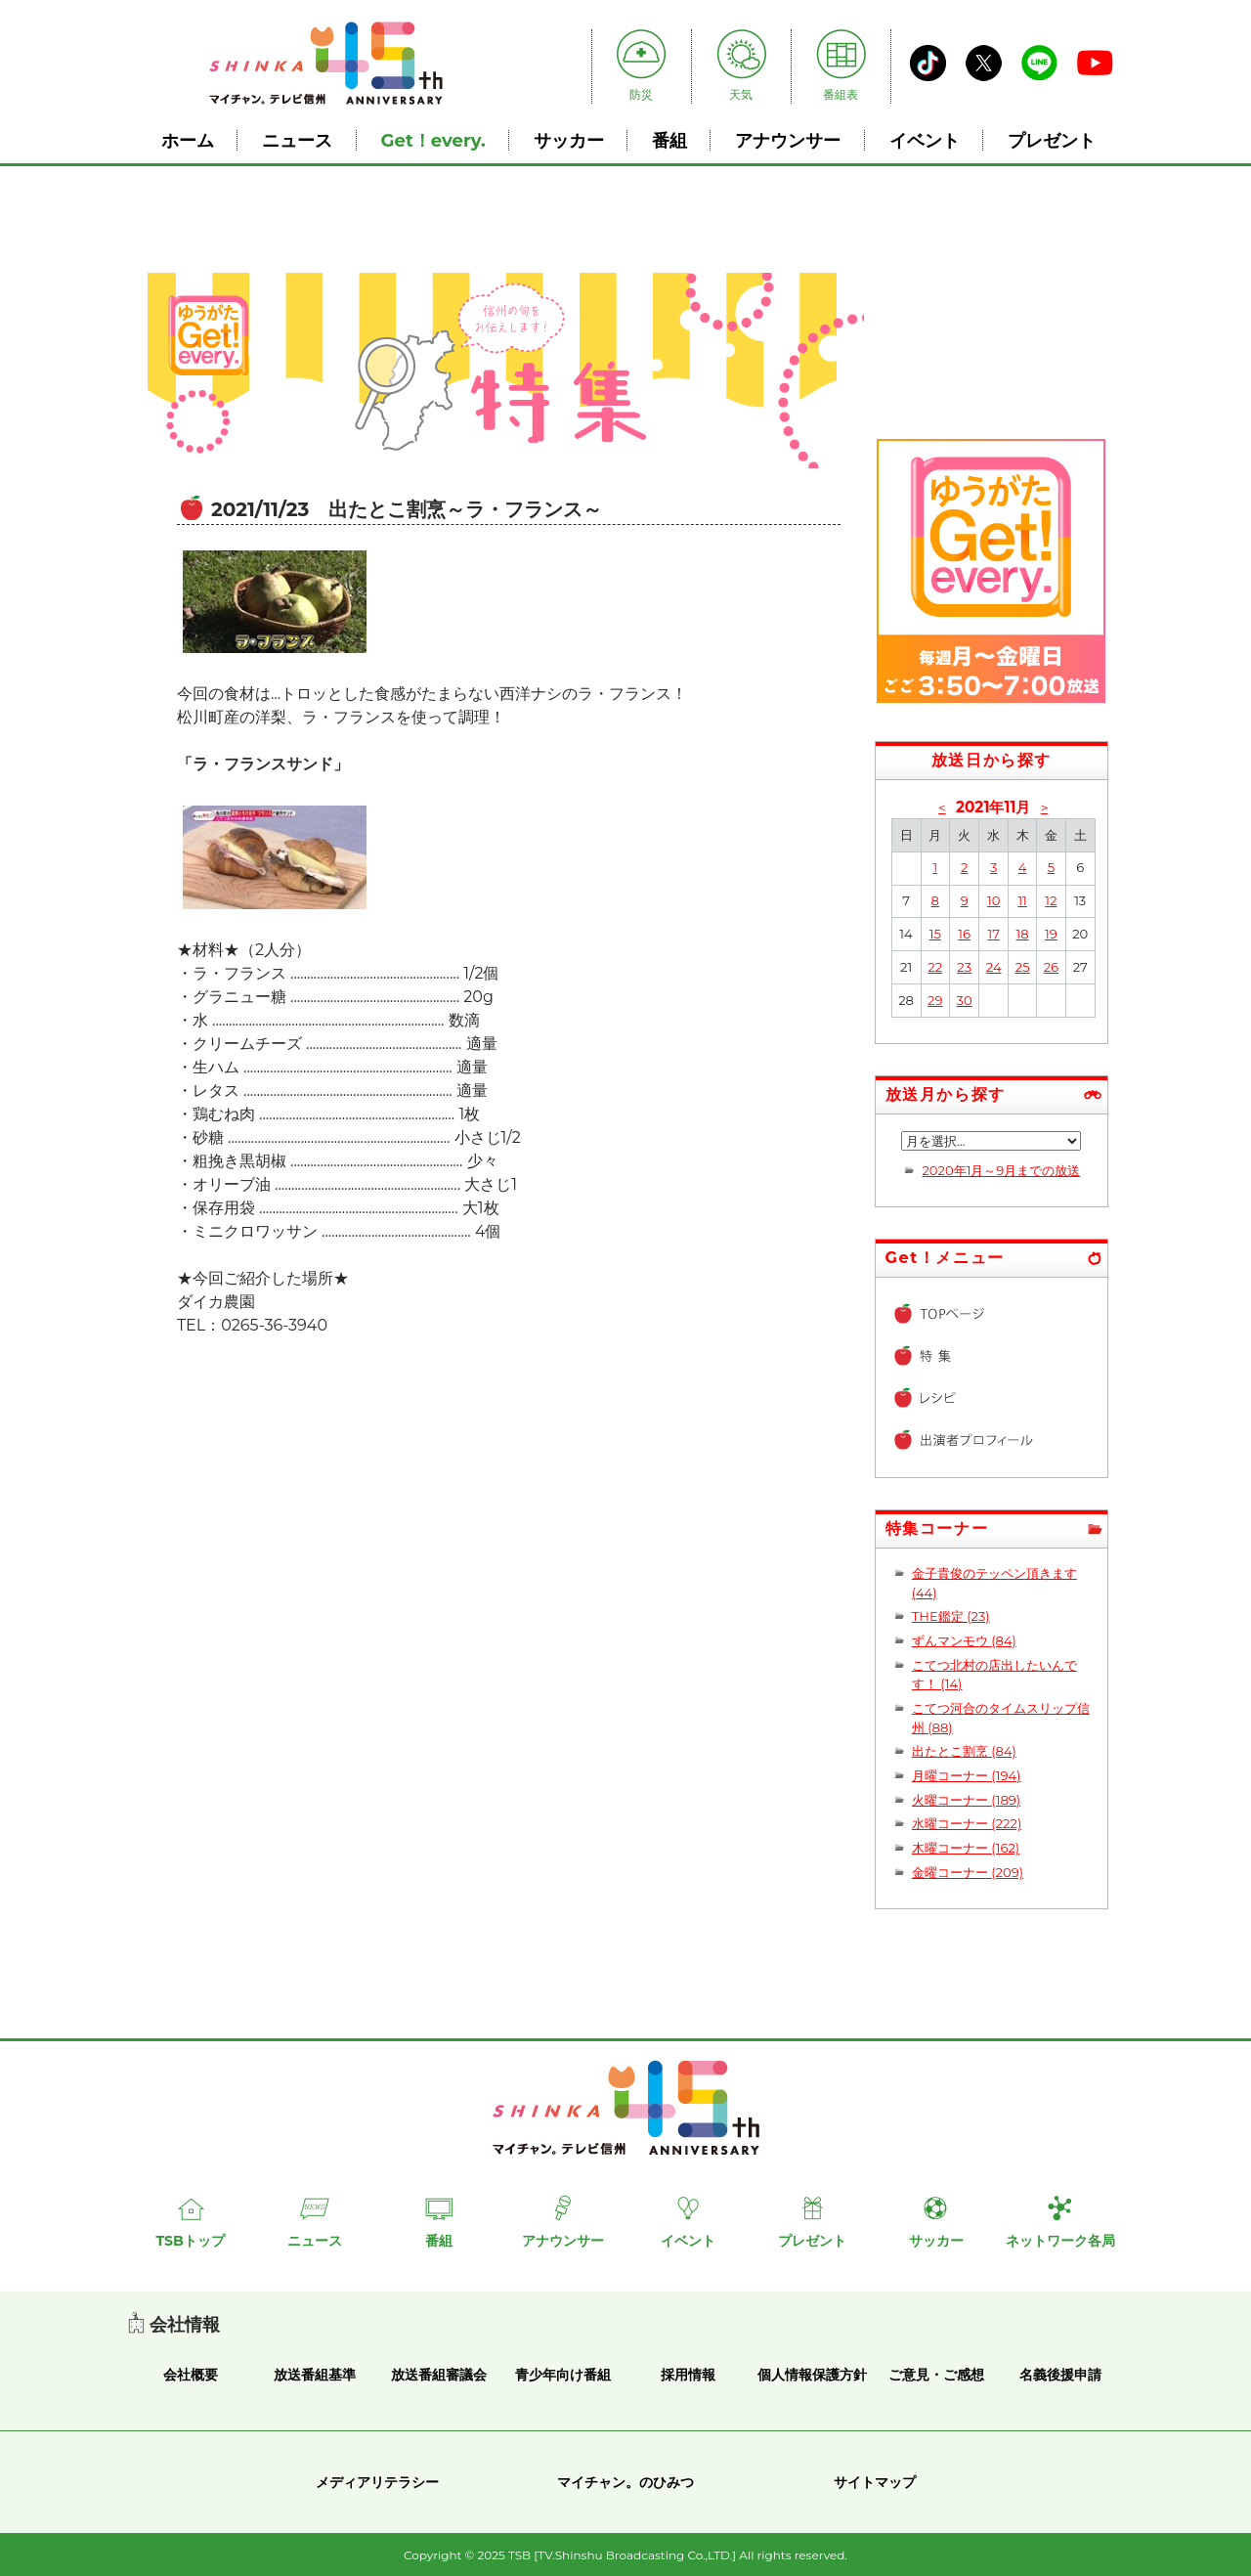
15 (935, 933)
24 (994, 967)
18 (1022, 933)
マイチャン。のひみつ (625, 2482)
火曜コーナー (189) (966, 1800)
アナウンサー (788, 140)
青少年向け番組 (563, 2374)
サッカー (569, 140)
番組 (669, 140)
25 (1022, 967)
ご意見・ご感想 (936, 2374)
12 (1051, 900)
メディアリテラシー (377, 2482)
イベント (924, 140)
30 (964, 1000)
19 (1051, 933)
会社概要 (190, 2374)
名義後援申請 (1060, 2374)
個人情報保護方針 (812, 2374)
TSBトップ (189, 2240)
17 (993, 933)
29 (934, 1000)
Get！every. (433, 140)
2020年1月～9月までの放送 (1001, 1170)
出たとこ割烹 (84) (964, 1751)
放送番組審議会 (439, 2374)
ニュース (297, 140)
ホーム (187, 140)
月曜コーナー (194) (966, 1775)
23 (964, 967)
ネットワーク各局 (1060, 2240)
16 (964, 933)
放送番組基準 (315, 2374)
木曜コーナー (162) (965, 1848)
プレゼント (1052, 140)
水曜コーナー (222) (966, 1823)
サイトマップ (875, 2482)
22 (934, 967)
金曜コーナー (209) (967, 1872)
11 (1021, 900)
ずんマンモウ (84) (964, 1640)
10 (993, 900)
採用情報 (688, 2374)
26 (1051, 967)
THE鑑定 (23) (951, 1616)
